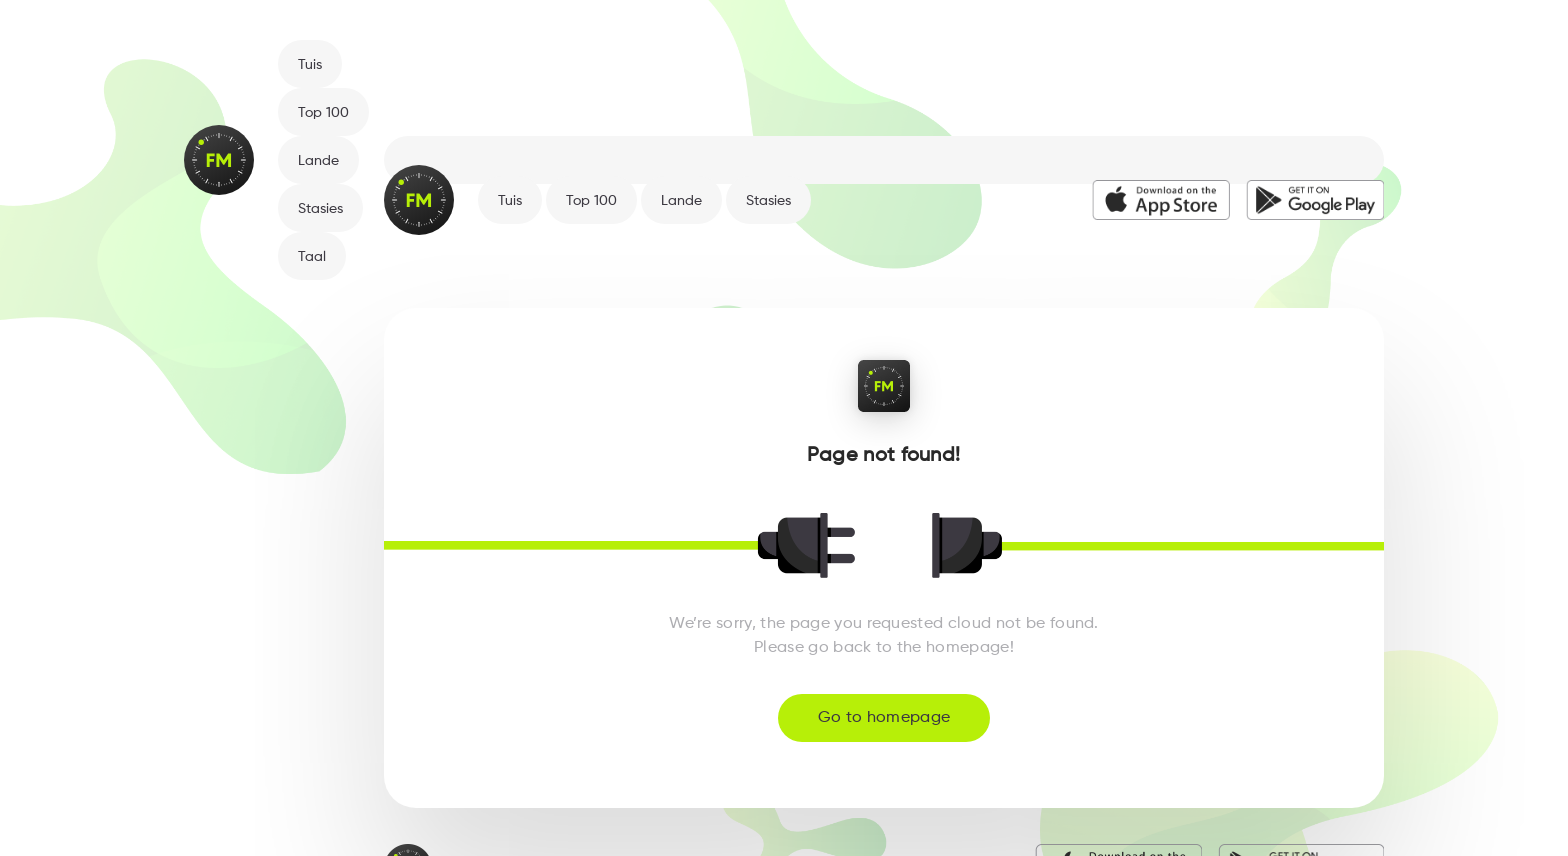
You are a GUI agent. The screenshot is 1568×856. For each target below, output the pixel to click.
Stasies (320, 209)
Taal (312, 257)
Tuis (310, 65)
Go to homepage (884, 718)
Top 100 (323, 113)
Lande (318, 161)
